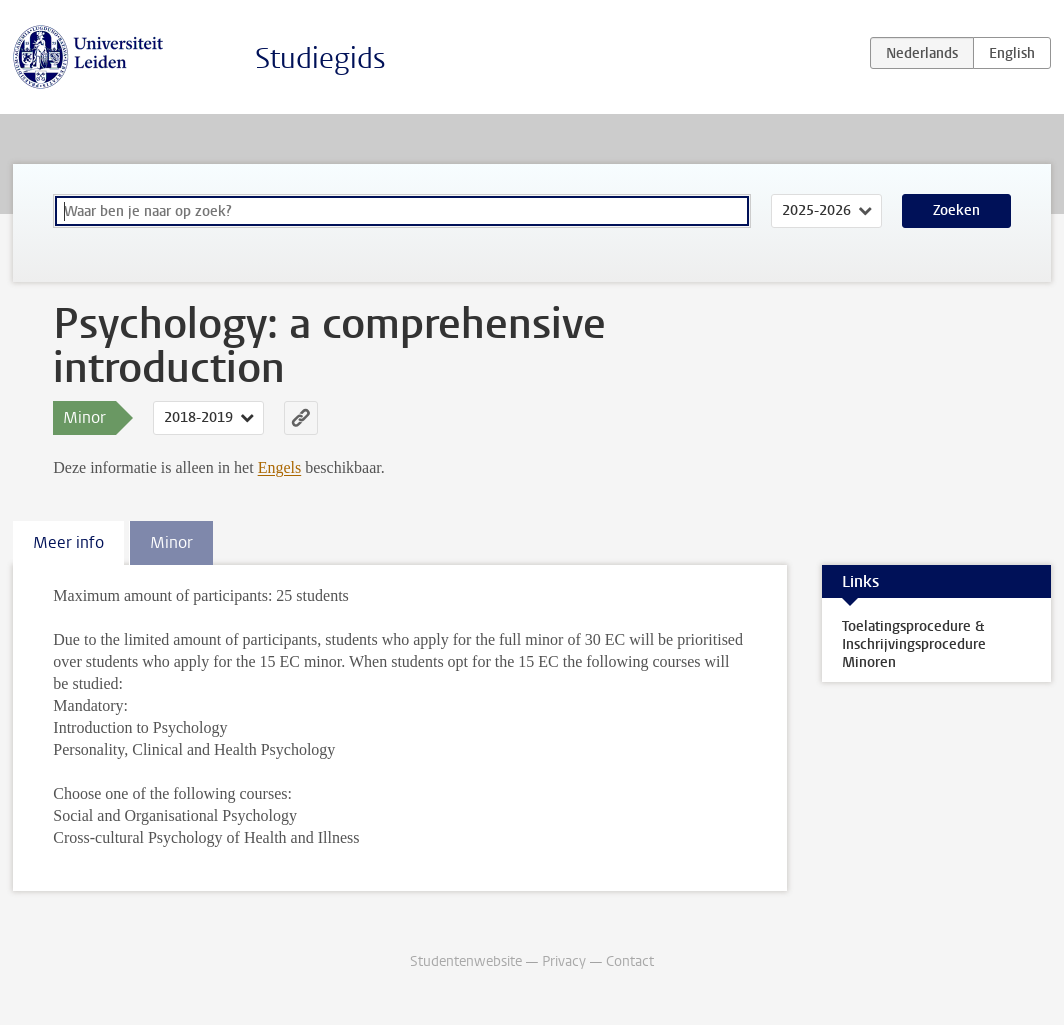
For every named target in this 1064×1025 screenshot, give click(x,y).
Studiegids (320, 58)
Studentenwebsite (466, 961)
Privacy (564, 961)
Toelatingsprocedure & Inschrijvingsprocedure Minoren (914, 644)
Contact (630, 961)
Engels (280, 467)
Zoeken (956, 210)
